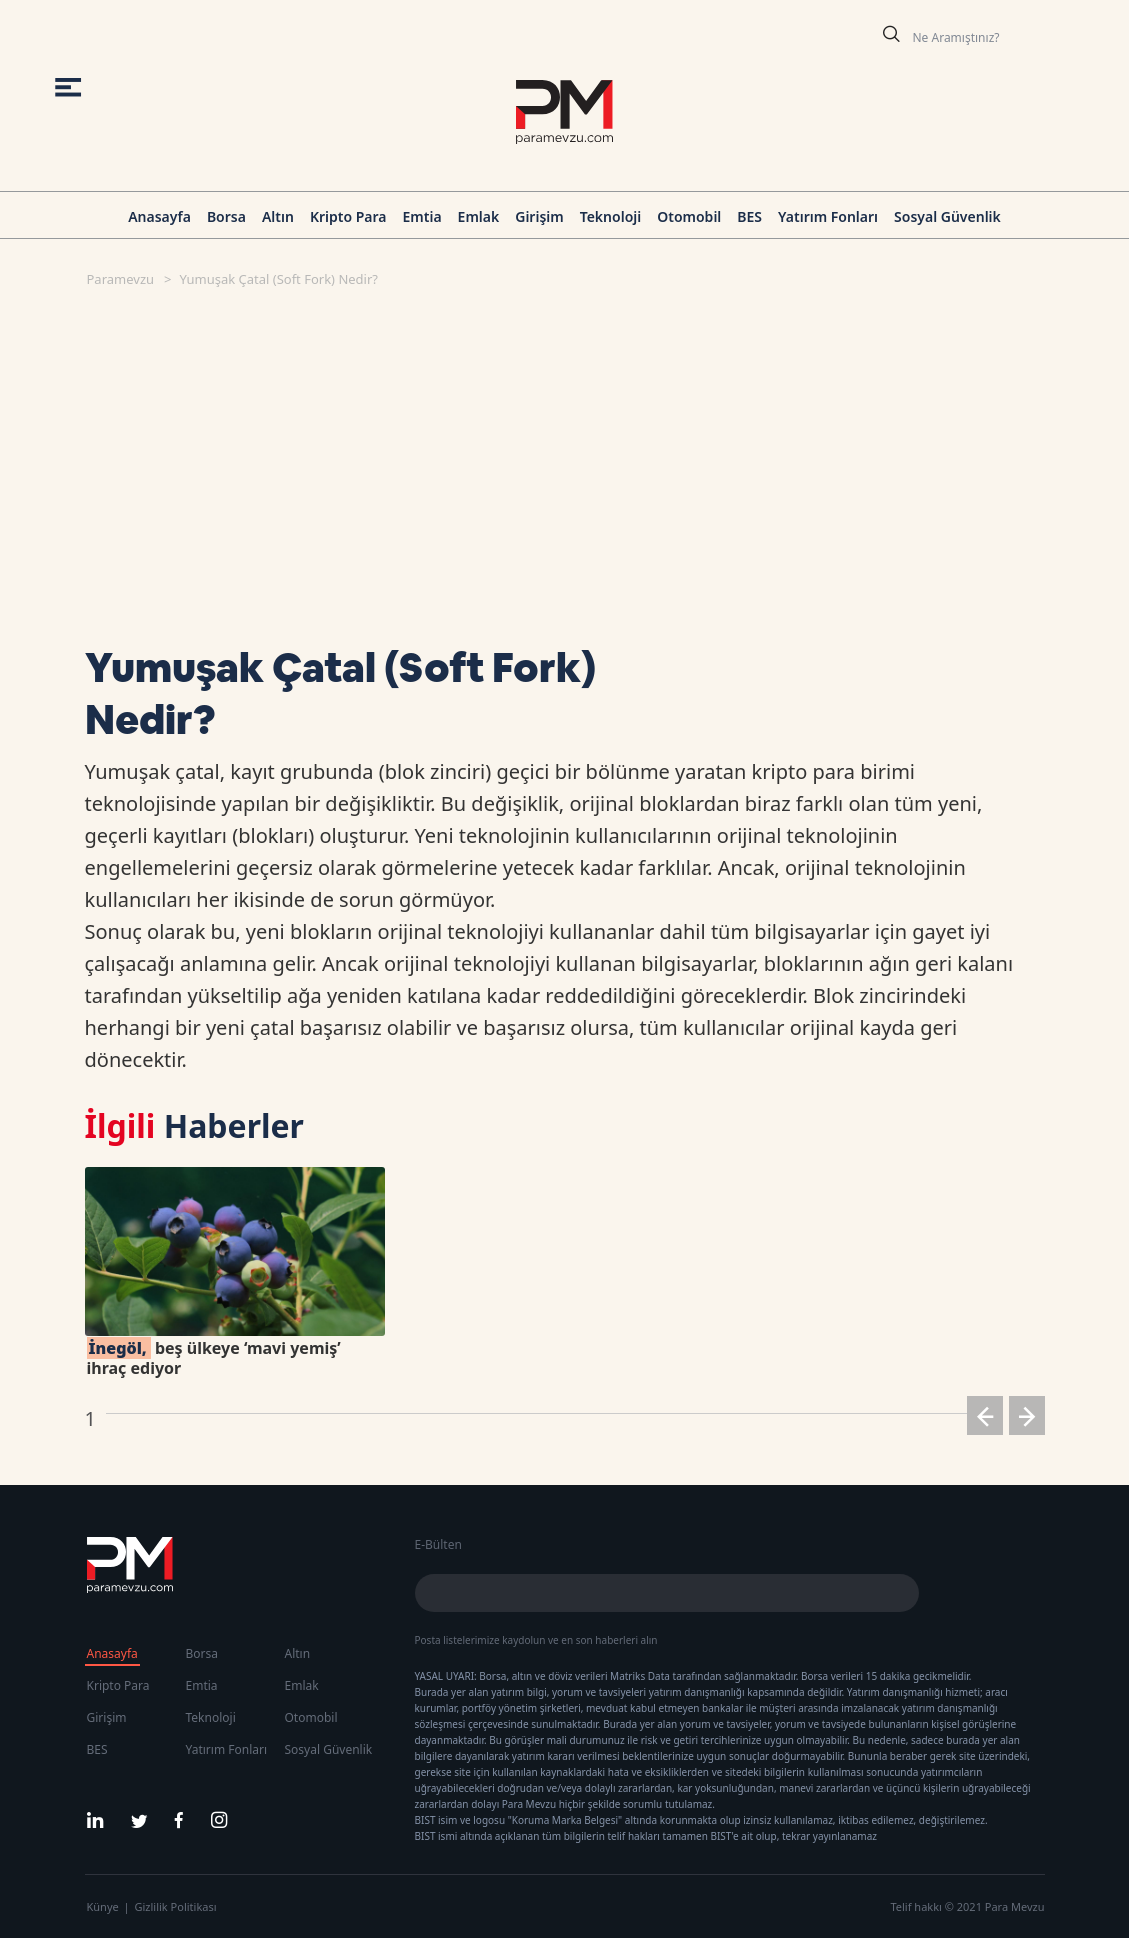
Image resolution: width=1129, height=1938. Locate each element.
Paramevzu (121, 279)
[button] (985, 1419)
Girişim (539, 216)
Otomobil (689, 216)
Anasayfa (159, 216)
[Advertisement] (557, 454)
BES (749, 216)
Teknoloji (611, 216)
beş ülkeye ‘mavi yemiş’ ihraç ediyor (214, 1358)
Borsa (226, 216)
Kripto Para (348, 216)
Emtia (421, 216)
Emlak (479, 216)
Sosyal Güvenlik (947, 216)
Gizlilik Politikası (176, 1906)
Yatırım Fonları (828, 216)
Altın (278, 216)
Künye (103, 1906)
